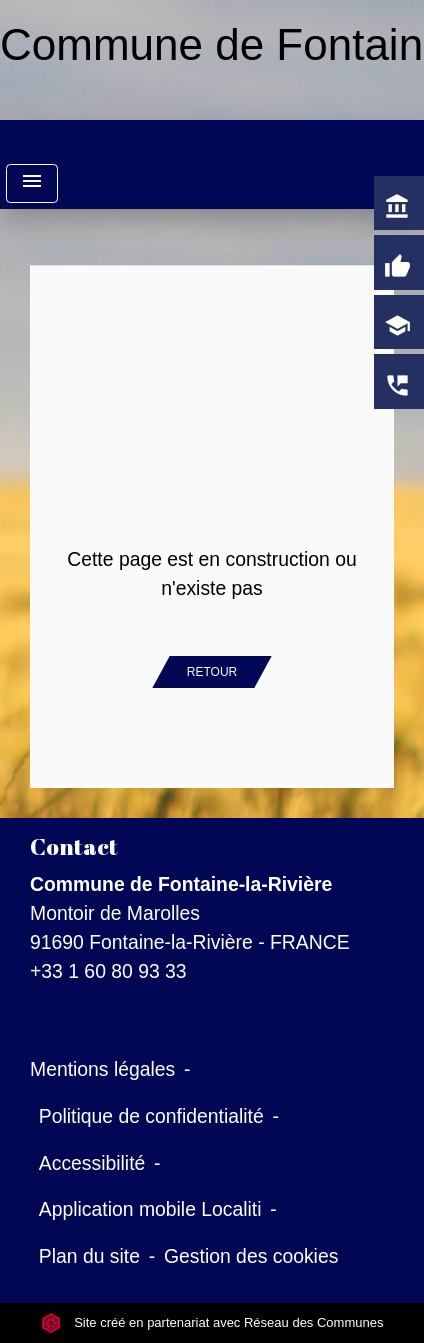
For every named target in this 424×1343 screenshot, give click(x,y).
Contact (74, 846)
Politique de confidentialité (151, 1116)
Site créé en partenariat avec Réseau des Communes (212, 1322)
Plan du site (89, 1256)
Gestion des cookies (251, 1256)
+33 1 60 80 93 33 (108, 971)
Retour (212, 672)
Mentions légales (102, 1069)
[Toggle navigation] (32, 183)
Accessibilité (92, 1163)
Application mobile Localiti (150, 1209)
